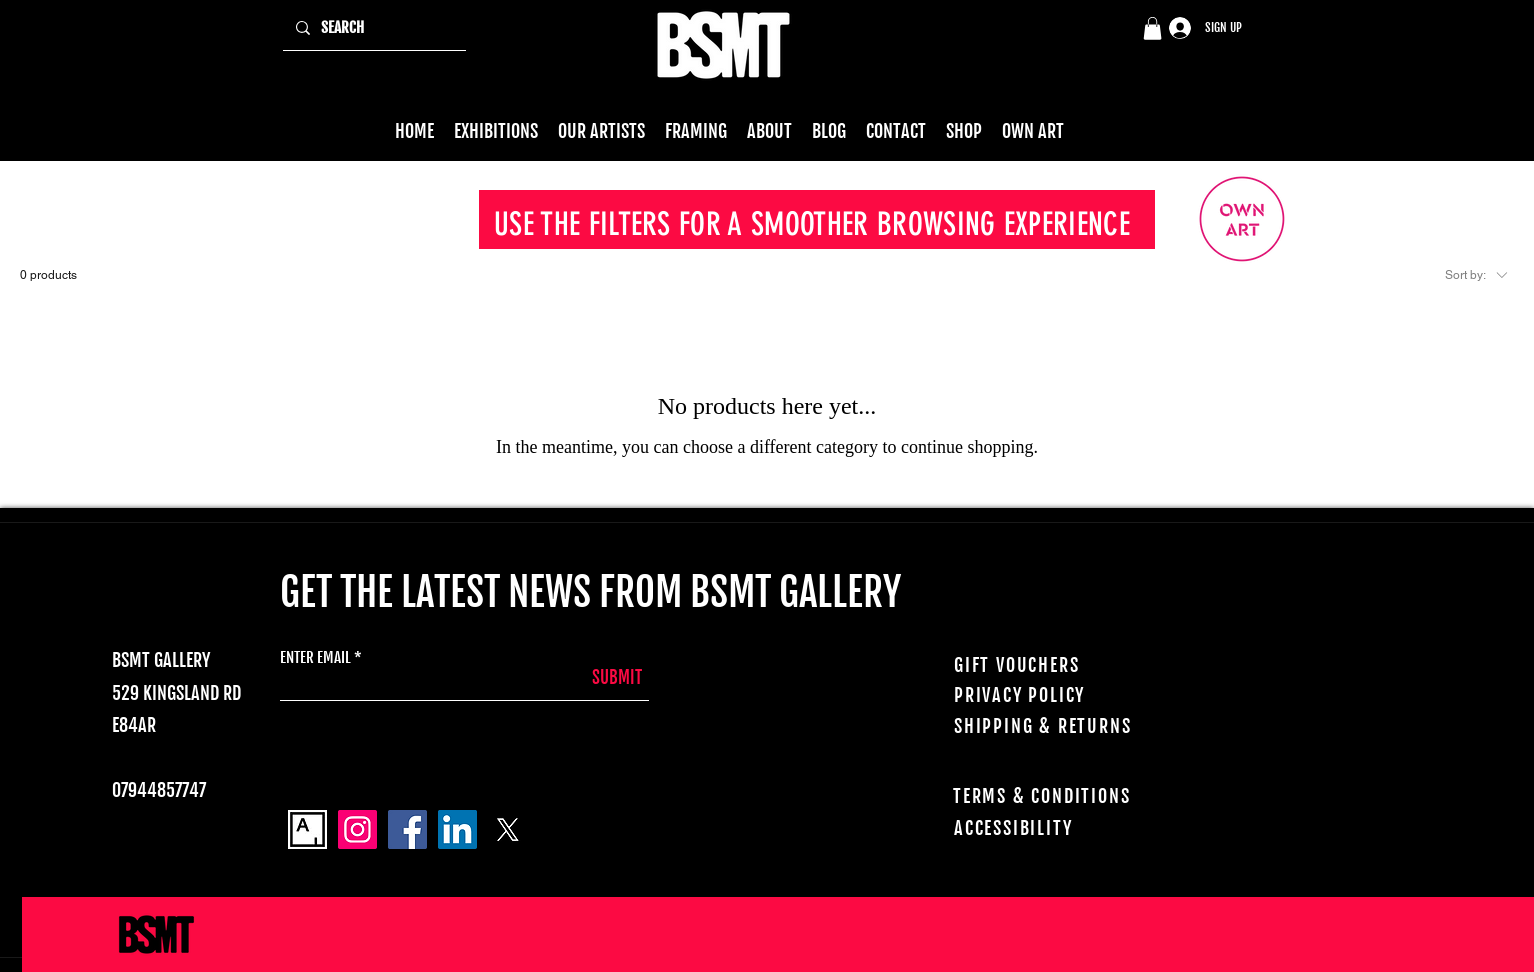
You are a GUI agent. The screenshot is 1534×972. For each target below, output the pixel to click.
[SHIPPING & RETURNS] (1062, 726)
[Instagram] (357, 829)
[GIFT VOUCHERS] (1062, 665)
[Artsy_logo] (307, 829)
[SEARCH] (372, 28)
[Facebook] (407, 829)
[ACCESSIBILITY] (1069, 828)
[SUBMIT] (591, 677)
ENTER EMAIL (315, 657)
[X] (507, 829)
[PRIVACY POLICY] (1066, 695)
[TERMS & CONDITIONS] (1068, 796)
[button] (1152, 28)
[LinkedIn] (457, 829)
